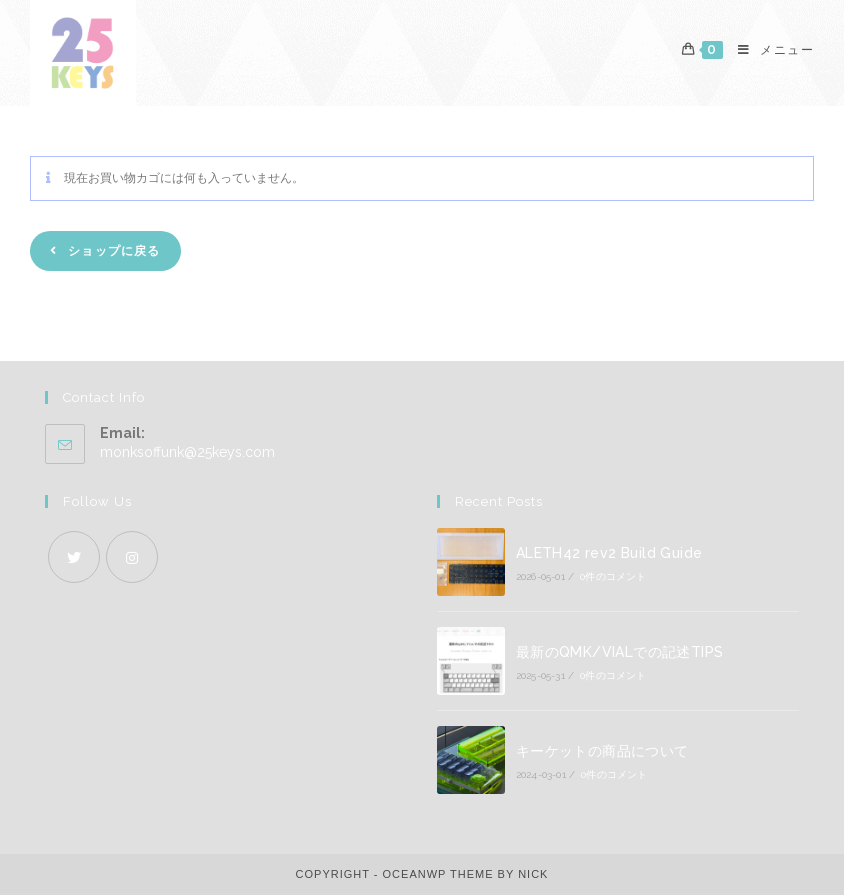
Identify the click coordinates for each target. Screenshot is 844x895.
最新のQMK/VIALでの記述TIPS (620, 652)
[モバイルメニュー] (768, 50)
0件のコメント (613, 576)
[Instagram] (132, 557)
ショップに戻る (112, 251)
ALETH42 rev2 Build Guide (609, 553)
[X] (74, 557)
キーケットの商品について (602, 751)
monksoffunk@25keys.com (187, 452)
